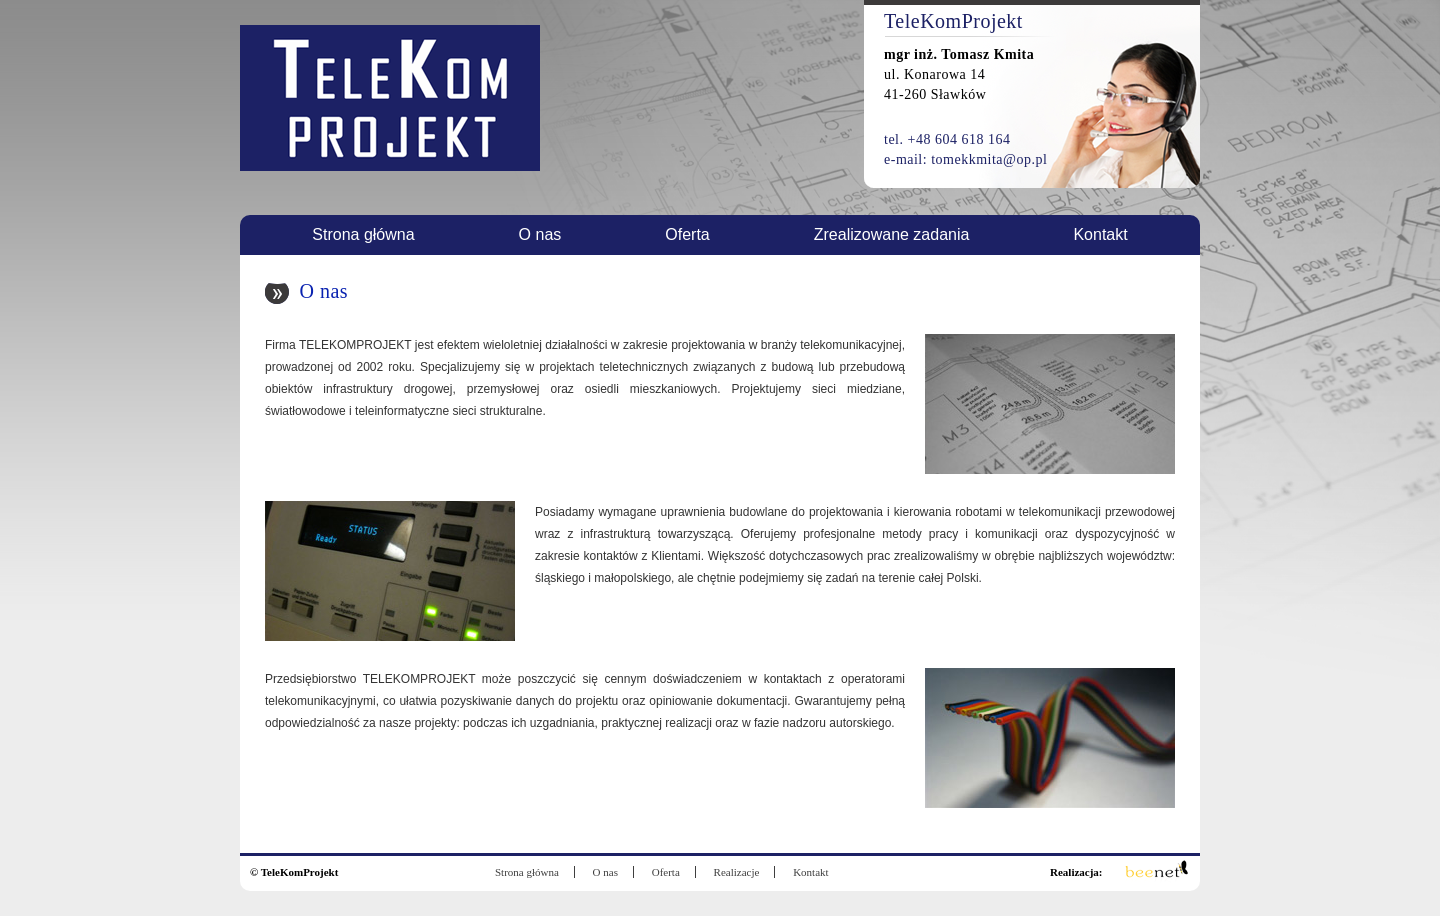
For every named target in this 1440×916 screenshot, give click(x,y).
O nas (540, 234)
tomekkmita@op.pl (989, 159)
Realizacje (737, 872)
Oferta (687, 234)
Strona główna (363, 234)
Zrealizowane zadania (892, 234)
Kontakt (1100, 234)
